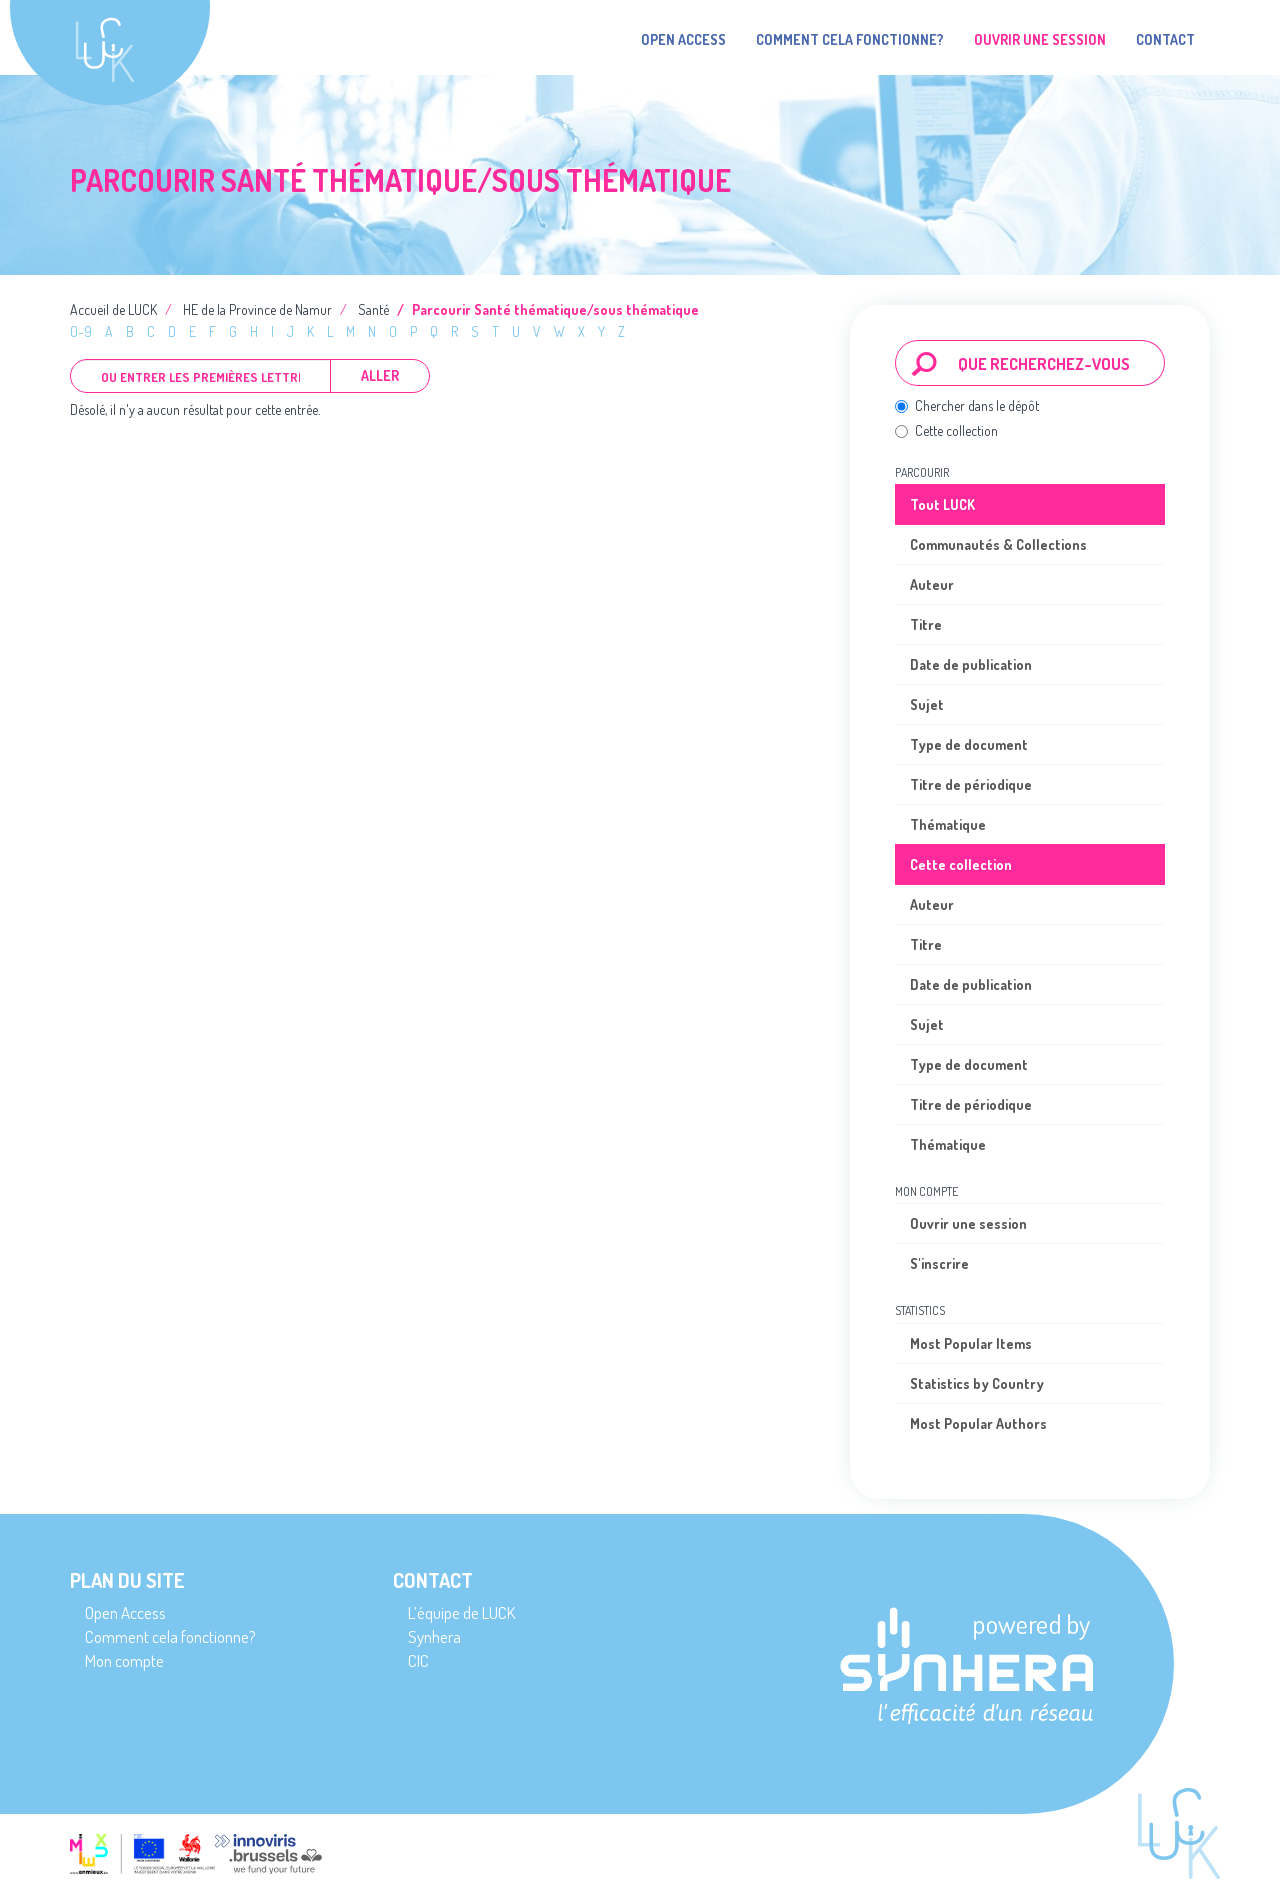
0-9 (81, 331)
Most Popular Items (971, 1343)
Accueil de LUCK (113, 309)
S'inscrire (939, 1263)
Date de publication (971, 664)
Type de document (969, 744)
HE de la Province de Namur (257, 309)
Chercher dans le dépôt (967, 405)
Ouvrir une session (968, 1223)
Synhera (434, 1636)
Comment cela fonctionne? (850, 39)
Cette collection (946, 430)
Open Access (683, 39)
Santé (373, 309)
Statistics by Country (977, 1383)
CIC (418, 1660)
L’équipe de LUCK (461, 1612)
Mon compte (124, 1660)
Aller (380, 375)
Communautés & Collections (998, 544)
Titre (926, 624)
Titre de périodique (971, 784)
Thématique (948, 824)
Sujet (927, 704)
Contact (1165, 39)
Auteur (932, 584)
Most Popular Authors (978, 1423)
